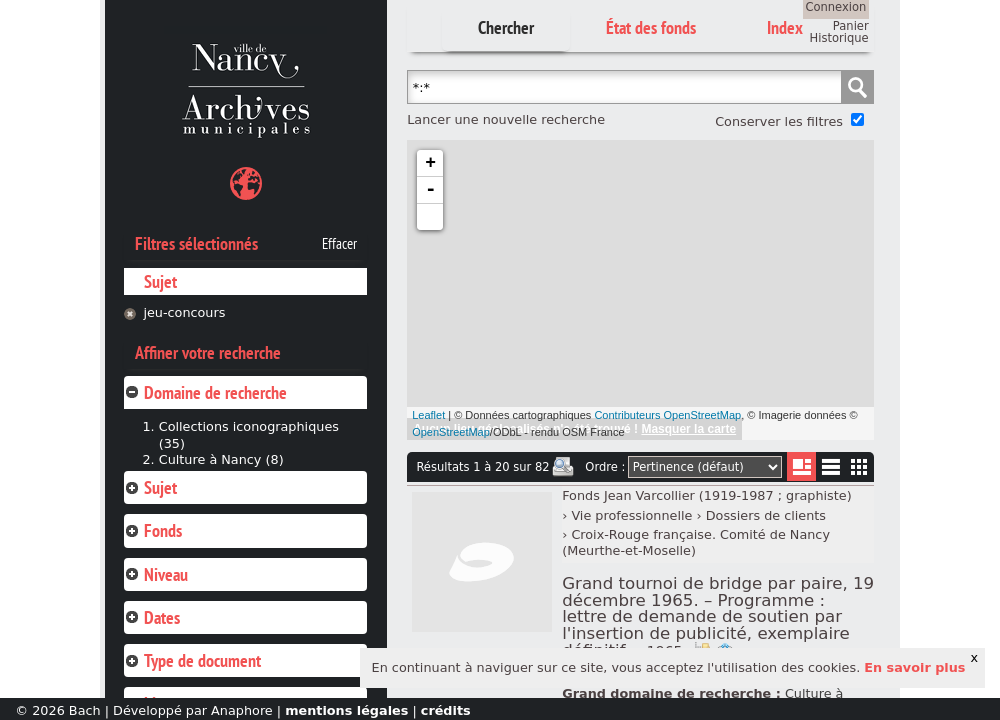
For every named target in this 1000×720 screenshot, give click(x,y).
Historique (839, 38)
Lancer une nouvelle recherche (506, 119)
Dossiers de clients (766, 515)
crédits (446, 710)
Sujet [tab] (150, 487)
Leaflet (428, 415)
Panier (851, 26)
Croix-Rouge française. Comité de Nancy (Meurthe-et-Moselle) (696, 543)
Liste (801, 466)
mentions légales (346, 710)
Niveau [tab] (156, 574)
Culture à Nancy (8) (221, 459)
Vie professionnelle (631, 515)
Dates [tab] (152, 617)
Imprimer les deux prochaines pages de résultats (563, 467)
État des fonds (651, 27)
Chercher (506, 27)
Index (785, 27)
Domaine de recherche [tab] (205, 392)
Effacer (339, 244)
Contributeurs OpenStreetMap (667, 415)
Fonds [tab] (153, 530)
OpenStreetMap (451, 432)
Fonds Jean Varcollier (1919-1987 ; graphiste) (706, 495)
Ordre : (605, 467)
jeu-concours (184, 312)
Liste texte (830, 470)
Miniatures (859, 466)
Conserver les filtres (779, 121)
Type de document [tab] (192, 660)
